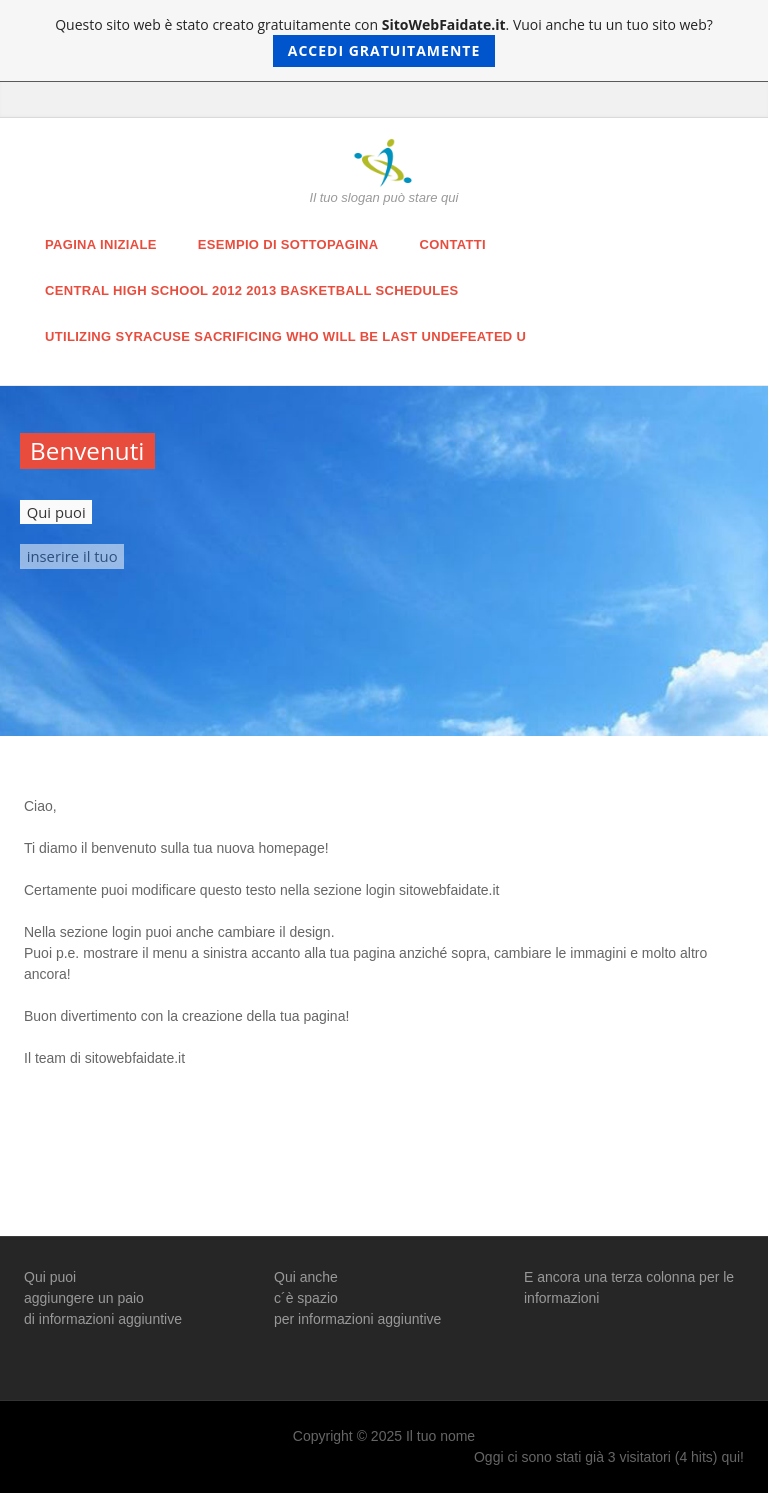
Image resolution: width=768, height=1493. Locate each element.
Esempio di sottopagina (288, 244)
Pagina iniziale (101, 244)
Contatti (453, 244)
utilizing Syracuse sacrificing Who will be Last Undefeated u (285, 336)
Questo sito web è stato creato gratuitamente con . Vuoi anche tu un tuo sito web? (384, 41)
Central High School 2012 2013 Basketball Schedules (252, 290)
